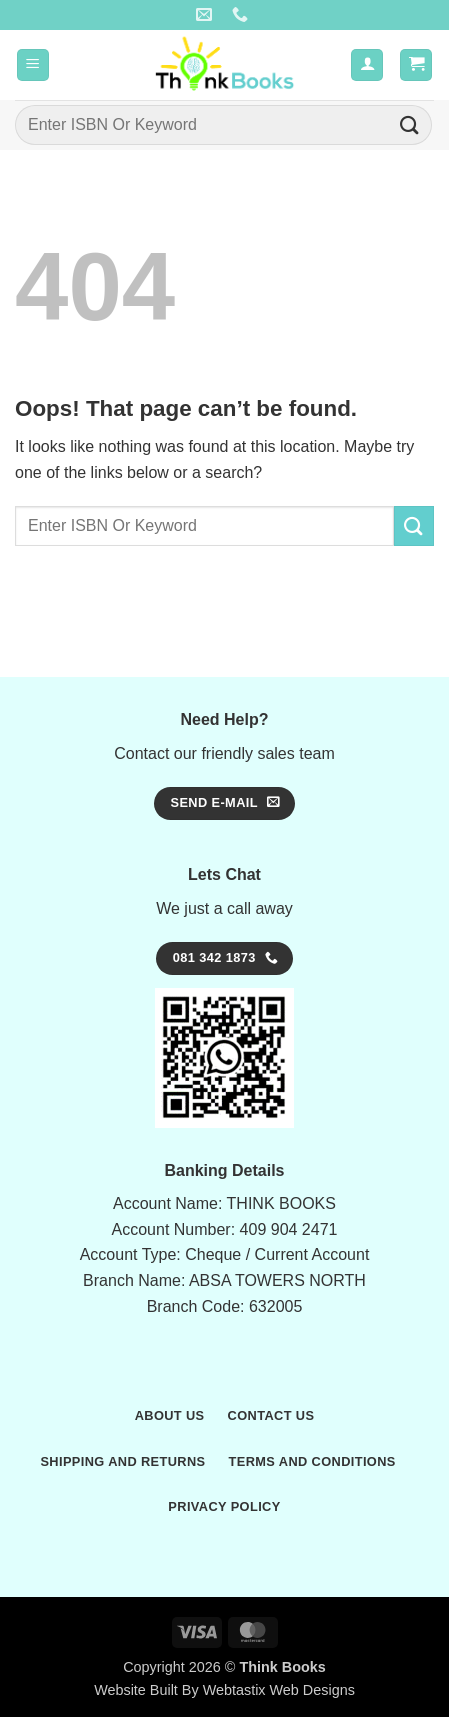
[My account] (367, 65)
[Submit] (410, 124)
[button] (33, 65)
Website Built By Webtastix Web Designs (224, 1690)
